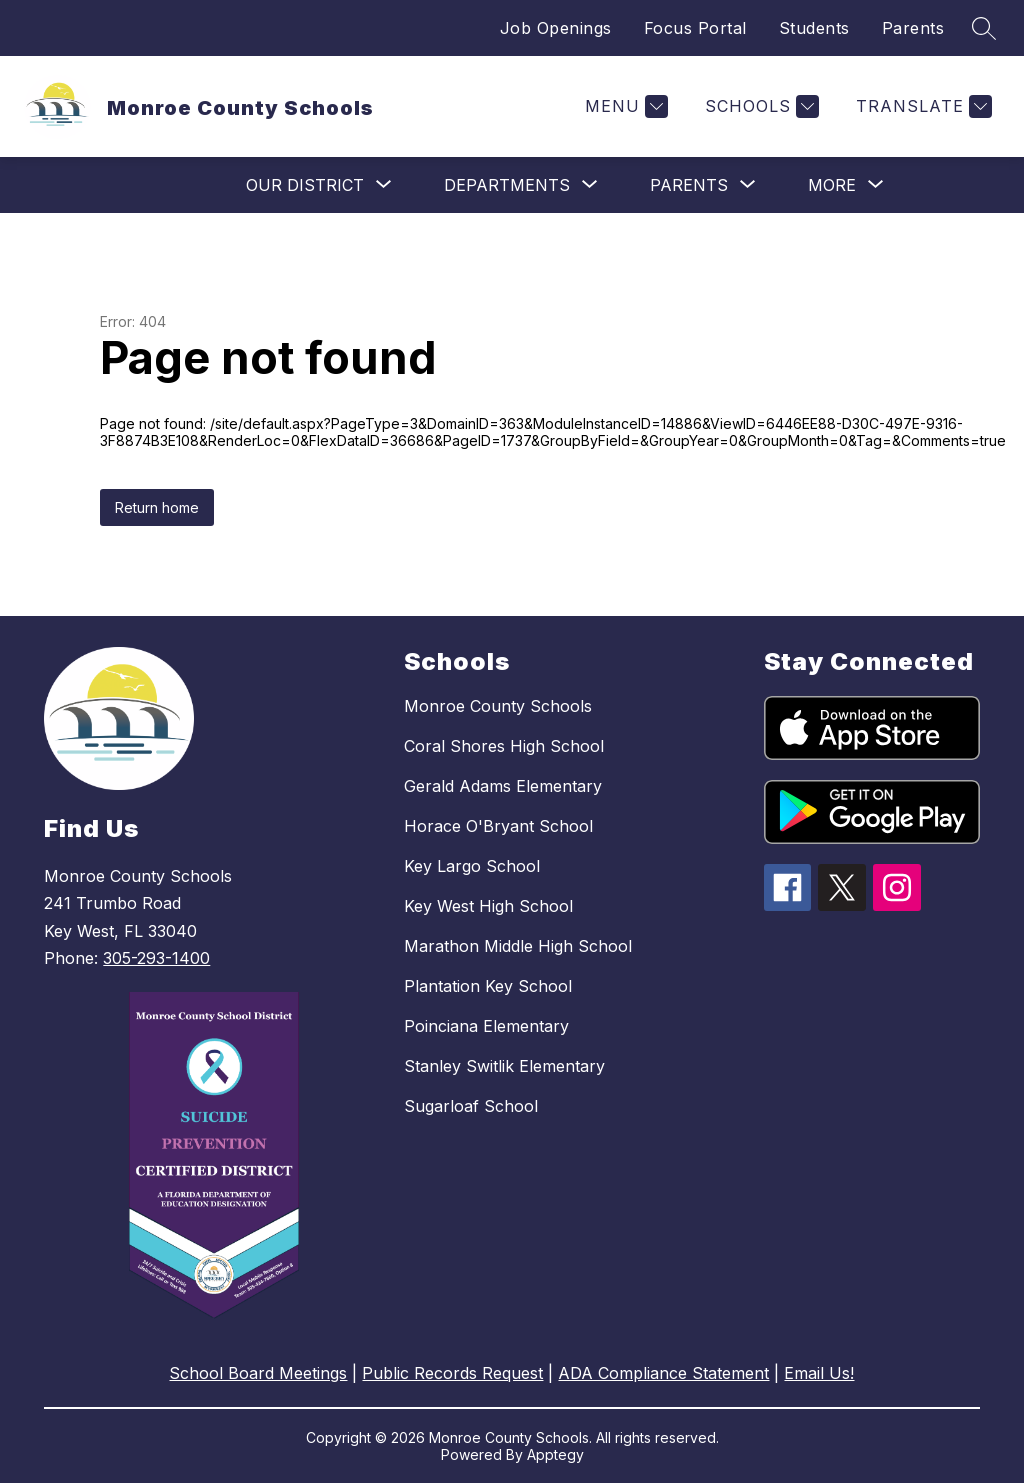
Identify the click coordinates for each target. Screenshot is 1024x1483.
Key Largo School (472, 866)
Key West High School (488, 906)
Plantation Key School (488, 986)
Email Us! (819, 1373)
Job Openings (556, 28)
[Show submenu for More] (832, 185)
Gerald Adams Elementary (503, 786)
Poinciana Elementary (486, 1026)
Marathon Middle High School (518, 946)
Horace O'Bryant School (498, 826)
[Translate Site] (921, 106)
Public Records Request (452, 1373)
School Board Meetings (258, 1373)
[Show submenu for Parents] (689, 185)
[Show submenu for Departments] (507, 185)
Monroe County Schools (498, 706)
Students (814, 28)
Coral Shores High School (504, 746)
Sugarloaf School (471, 1106)
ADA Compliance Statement (663, 1373)
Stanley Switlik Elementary (504, 1066)
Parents (913, 28)
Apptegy (555, 1454)
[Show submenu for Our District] (305, 185)
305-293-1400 (156, 958)
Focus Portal (695, 28)
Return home (157, 507)
